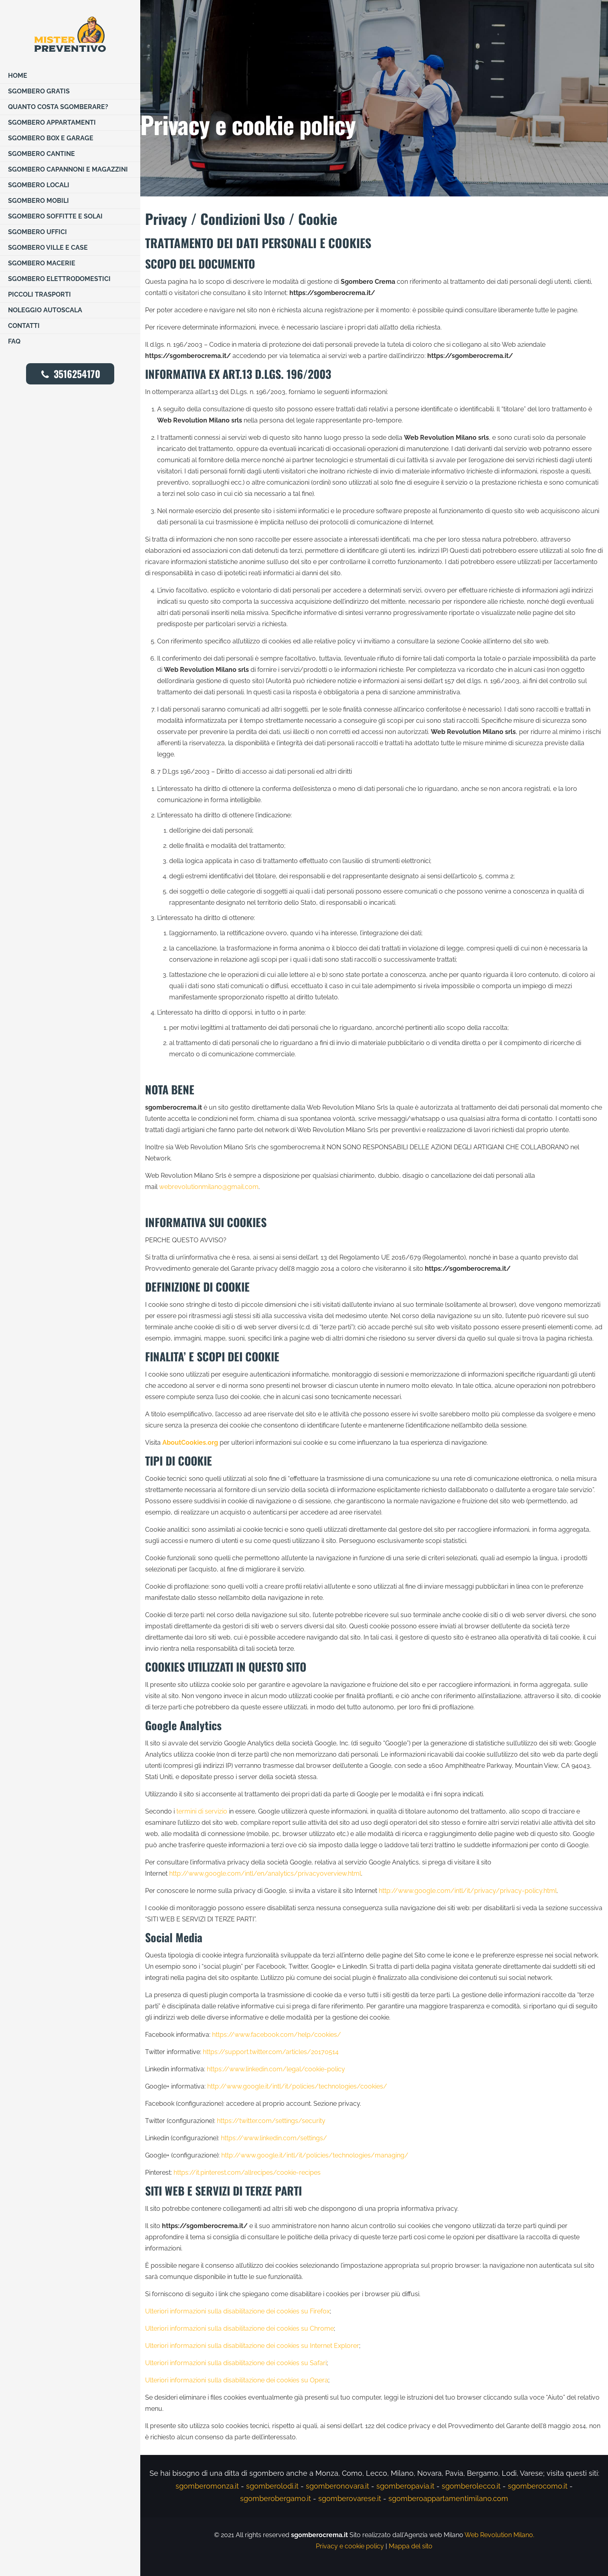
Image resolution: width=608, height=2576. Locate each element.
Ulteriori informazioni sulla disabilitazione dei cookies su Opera (236, 2380)
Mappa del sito (410, 2546)
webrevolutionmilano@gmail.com (209, 1187)
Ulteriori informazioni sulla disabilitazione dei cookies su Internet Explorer (252, 2346)
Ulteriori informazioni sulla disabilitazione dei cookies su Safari (236, 2363)
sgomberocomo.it (538, 2486)
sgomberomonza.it (207, 2486)
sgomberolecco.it (471, 2486)
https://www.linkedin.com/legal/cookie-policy (276, 2069)
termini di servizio (201, 1811)
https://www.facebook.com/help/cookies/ (276, 2034)
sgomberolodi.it (272, 2486)
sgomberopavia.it (405, 2486)
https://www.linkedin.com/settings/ (274, 2138)
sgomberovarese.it (349, 2498)
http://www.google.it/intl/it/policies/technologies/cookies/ (297, 2086)
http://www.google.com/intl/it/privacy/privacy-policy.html (468, 1891)
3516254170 (70, 373)
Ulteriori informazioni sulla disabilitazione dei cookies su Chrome (239, 2328)
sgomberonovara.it (337, 2486)
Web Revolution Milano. (499, 2535)
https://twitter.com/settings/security (271, 2121)
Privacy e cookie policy (350, 2546)
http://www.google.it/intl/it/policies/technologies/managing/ (314, 2155)
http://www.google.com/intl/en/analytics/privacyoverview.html (265, 1873)
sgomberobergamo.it (275, 2498)
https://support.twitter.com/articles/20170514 (271, 2052)
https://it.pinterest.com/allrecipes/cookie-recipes (247, 2172)
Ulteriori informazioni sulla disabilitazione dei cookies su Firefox (237, 2311)
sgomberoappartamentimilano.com (448, 2498)
